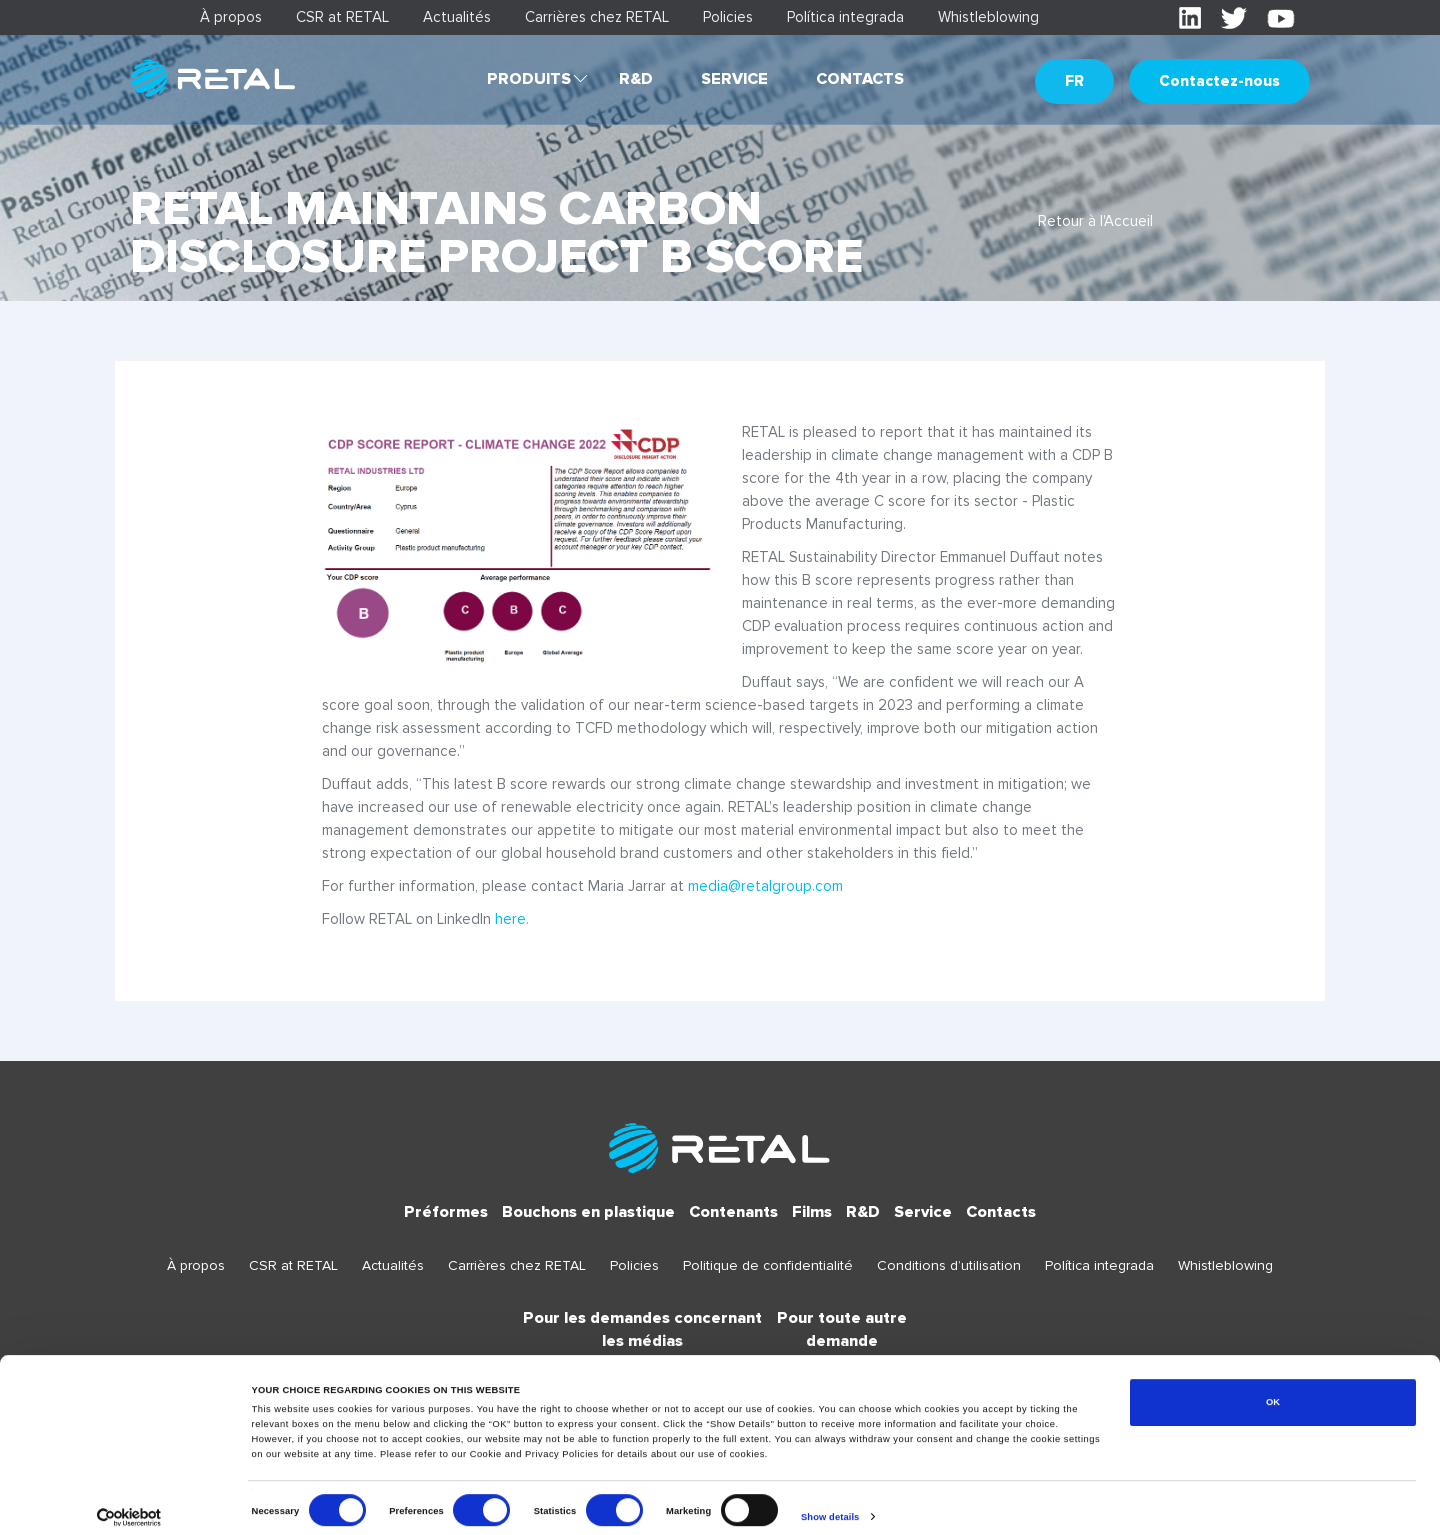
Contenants (733, 1212)
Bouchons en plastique (588, 1212)
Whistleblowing (988, 17)
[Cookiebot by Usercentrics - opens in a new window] (129, 1501)
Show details (830, 1502)
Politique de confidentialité (768, 1265)
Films (812, 1212)
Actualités (457, 17)
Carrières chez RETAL (597, 17)
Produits (529, 79)
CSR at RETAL (342, 17)
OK (1273, 1387)
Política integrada (845, 17)
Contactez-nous (1219, 81)
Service (734, 79)
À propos (231, 17)
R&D (636, 79)
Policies (728, 17)
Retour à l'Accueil (1095, 221)
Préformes (446, 1212)
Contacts (860, 79)
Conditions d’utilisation (949, 1265)
